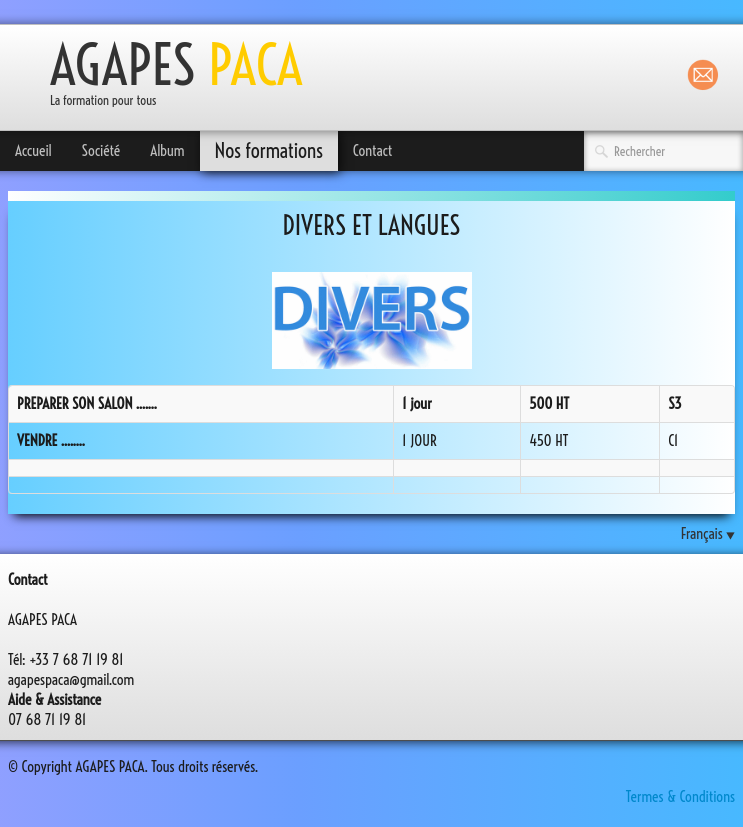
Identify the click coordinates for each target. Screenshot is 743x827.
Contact (373, 150)
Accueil (33, 150)
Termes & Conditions (680, 796)
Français (708, 533)
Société (101, 150)
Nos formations (269, 150)
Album (167, 150)
